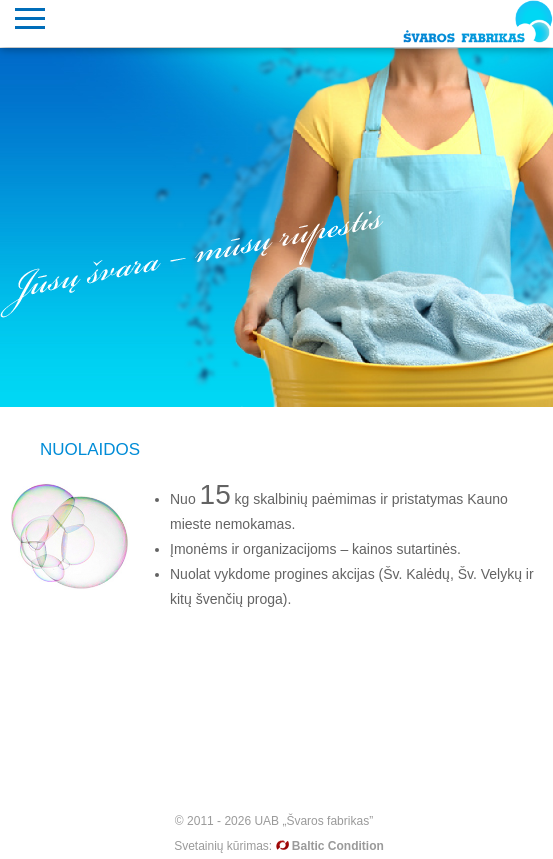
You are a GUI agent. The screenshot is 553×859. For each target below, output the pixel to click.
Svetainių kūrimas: (279, 846)
